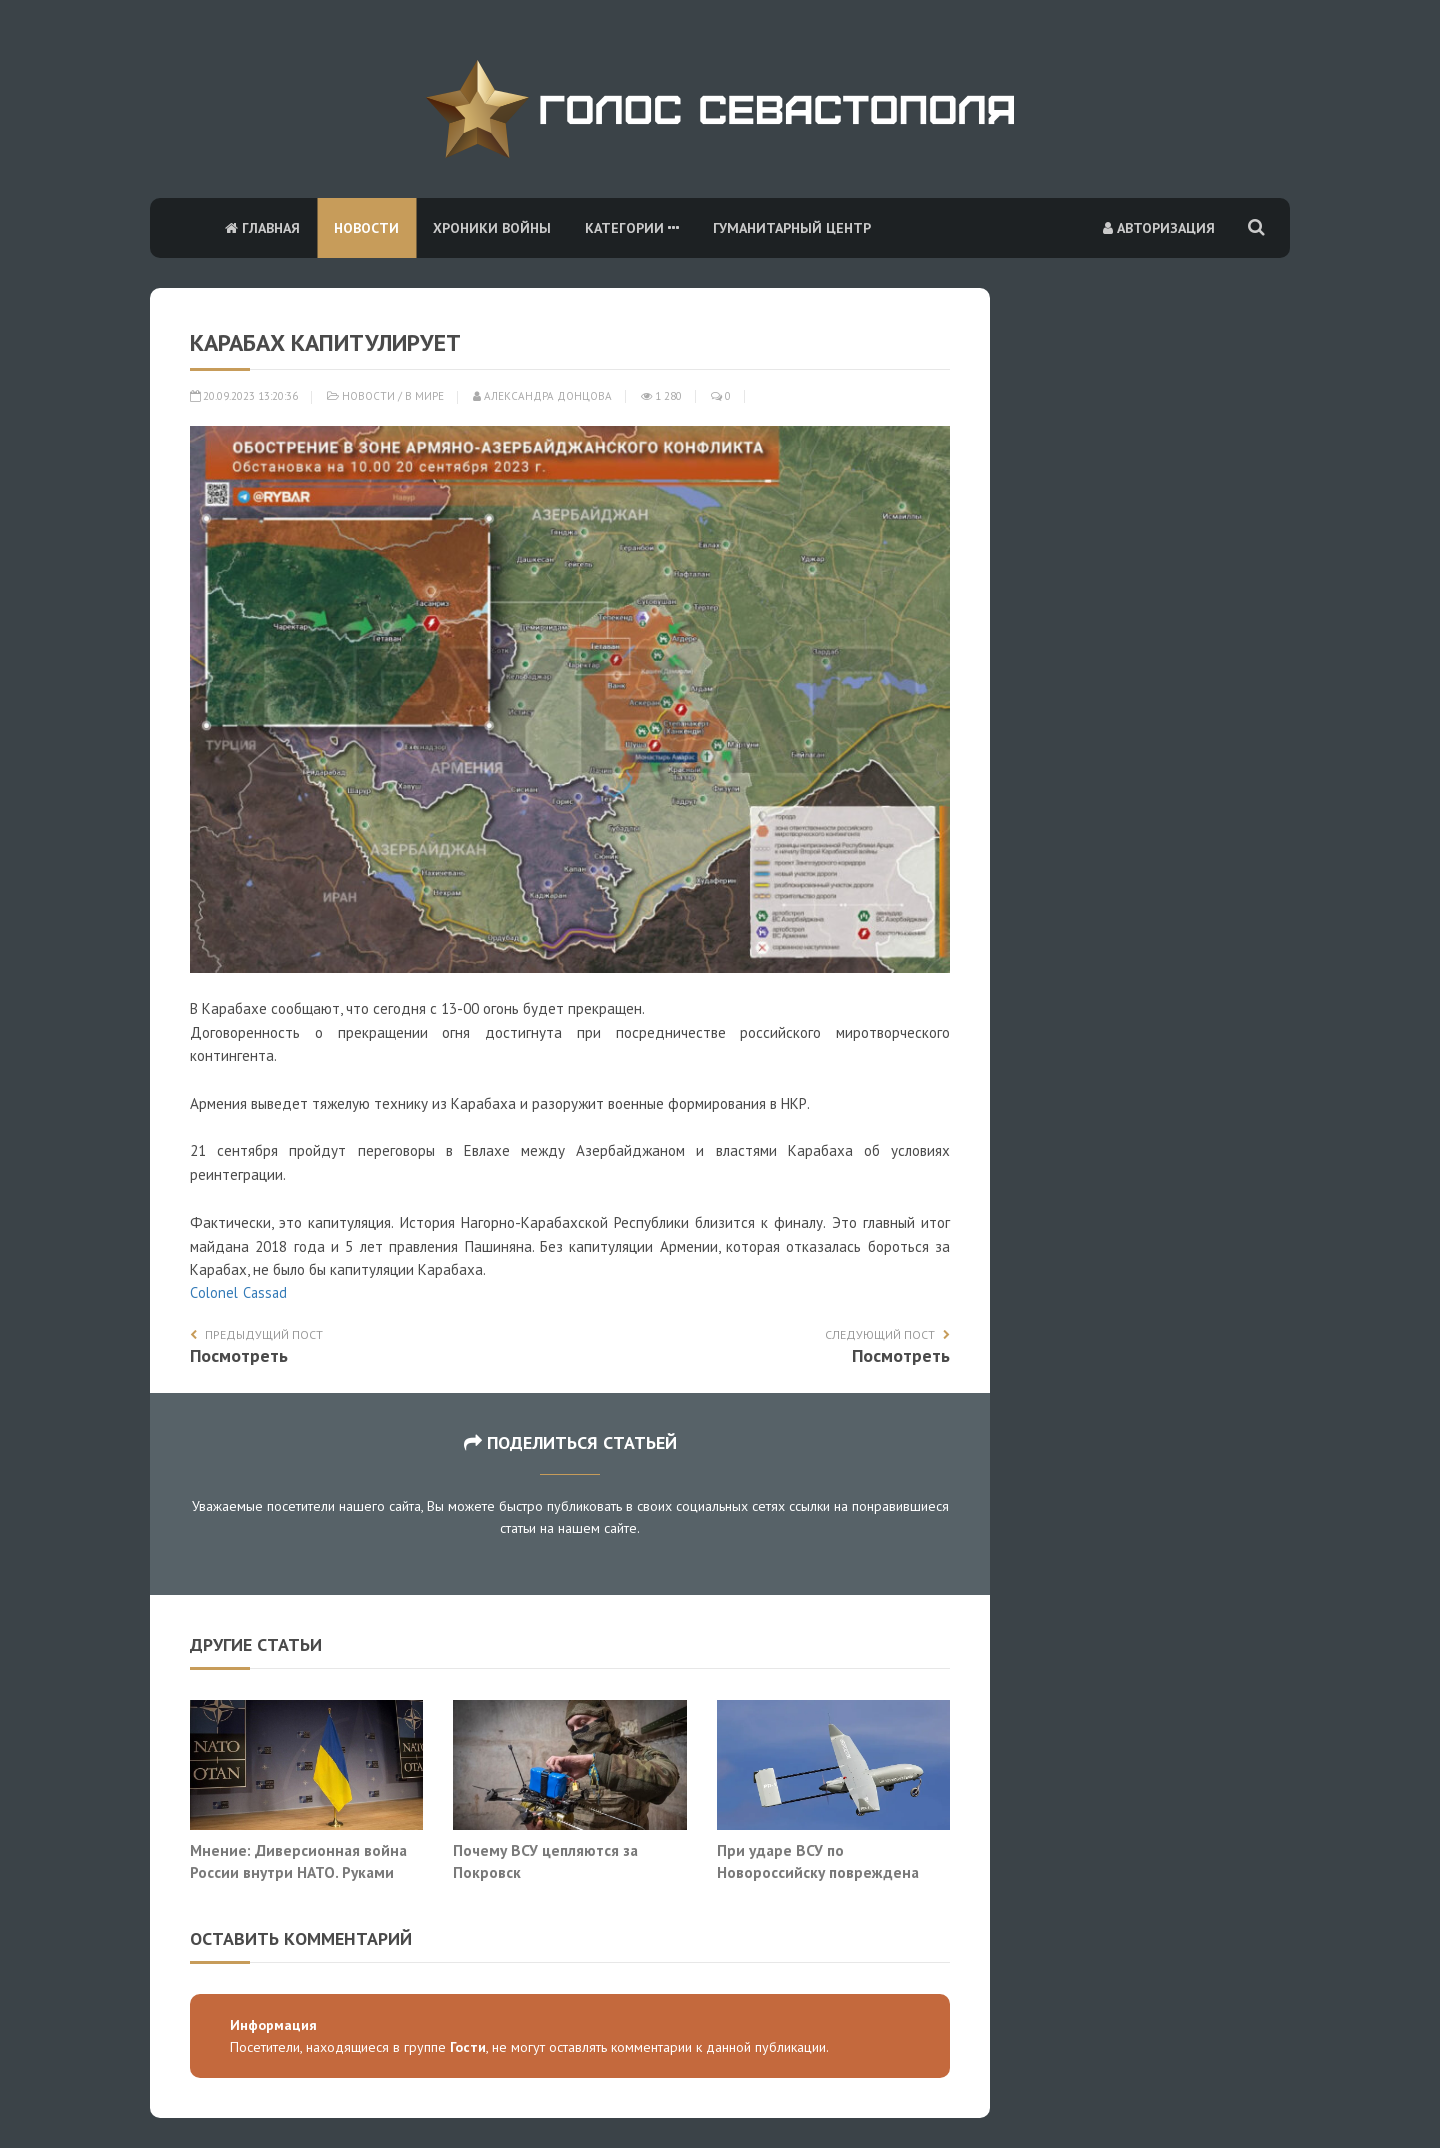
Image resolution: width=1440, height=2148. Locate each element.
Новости (366, 228)
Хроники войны (492, 228)
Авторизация (1159, 228)
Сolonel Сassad (238, 1292)
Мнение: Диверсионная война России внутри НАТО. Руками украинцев (298, 1871)
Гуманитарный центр (792, 228)
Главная (262, 228)
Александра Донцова (542, 396)
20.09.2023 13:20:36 (244, 396)
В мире (424, 396)
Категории (632, 228)
